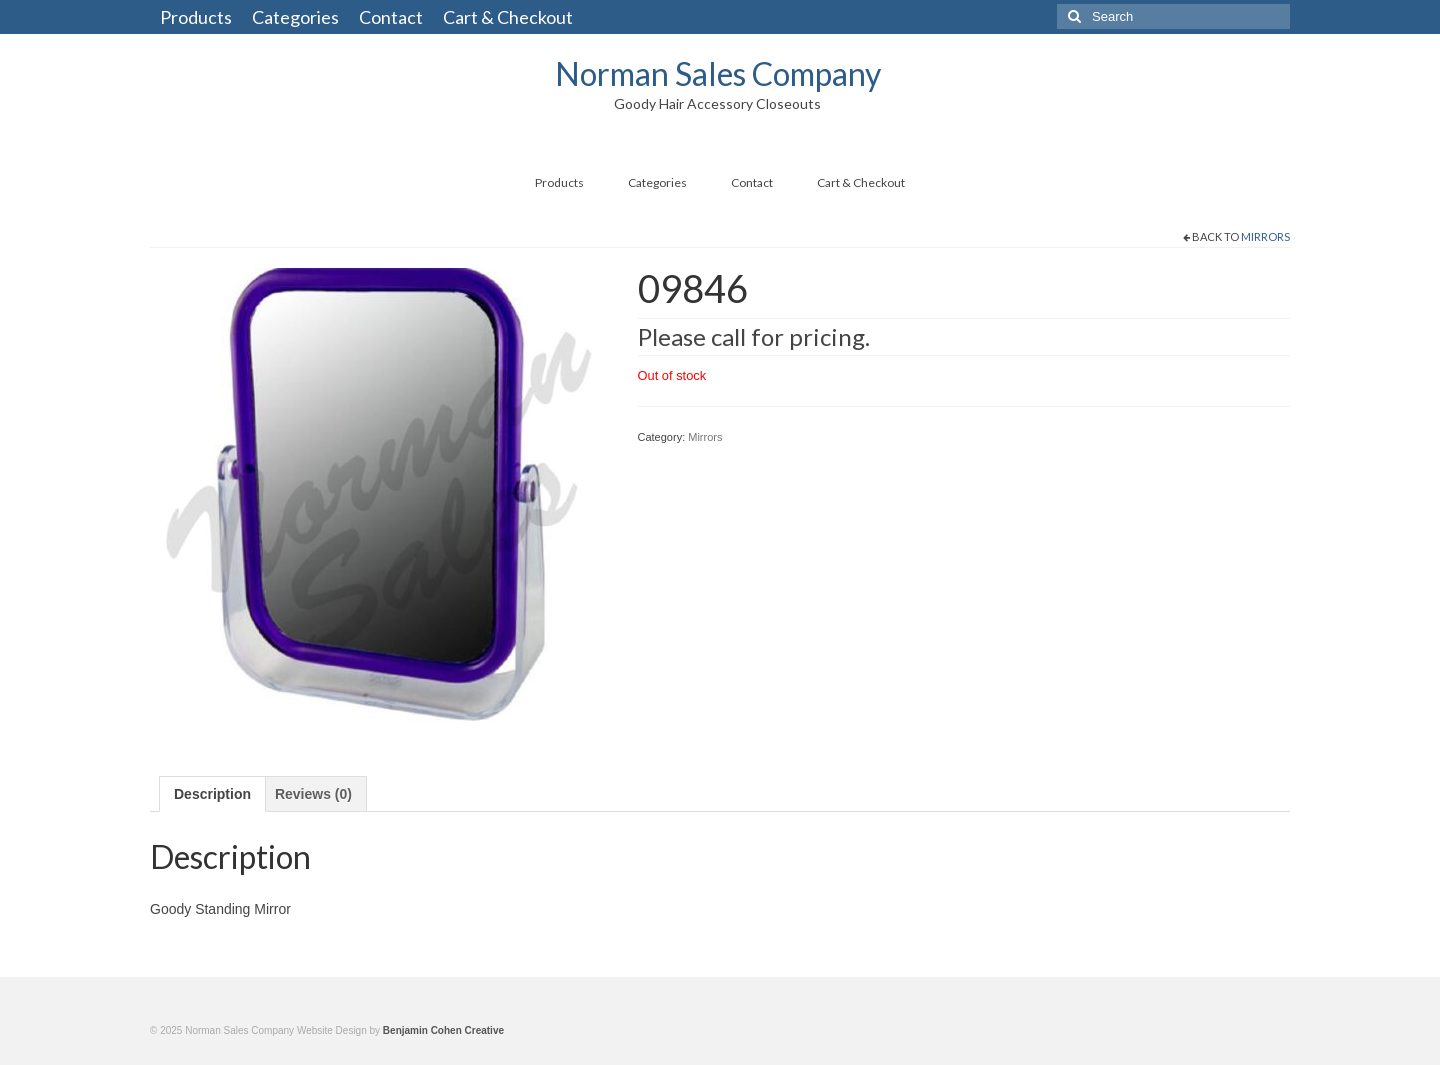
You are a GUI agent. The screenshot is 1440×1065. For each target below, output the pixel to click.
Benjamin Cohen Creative (443, 1030)
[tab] (212, 794)
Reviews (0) (313, 794)
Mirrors (1265, 236)
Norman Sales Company (718, 73)
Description (212, 794)
